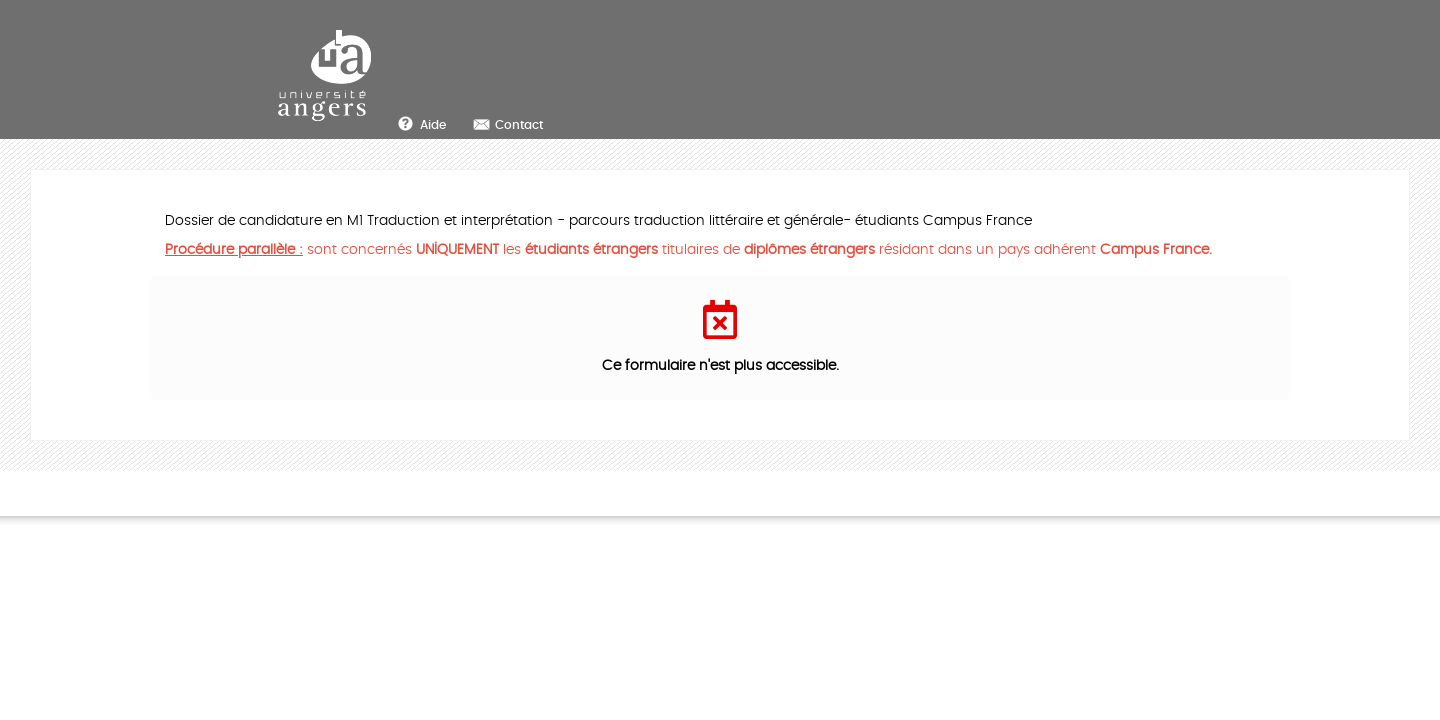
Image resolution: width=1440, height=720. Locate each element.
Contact (519, 125)
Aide (433, 125)
